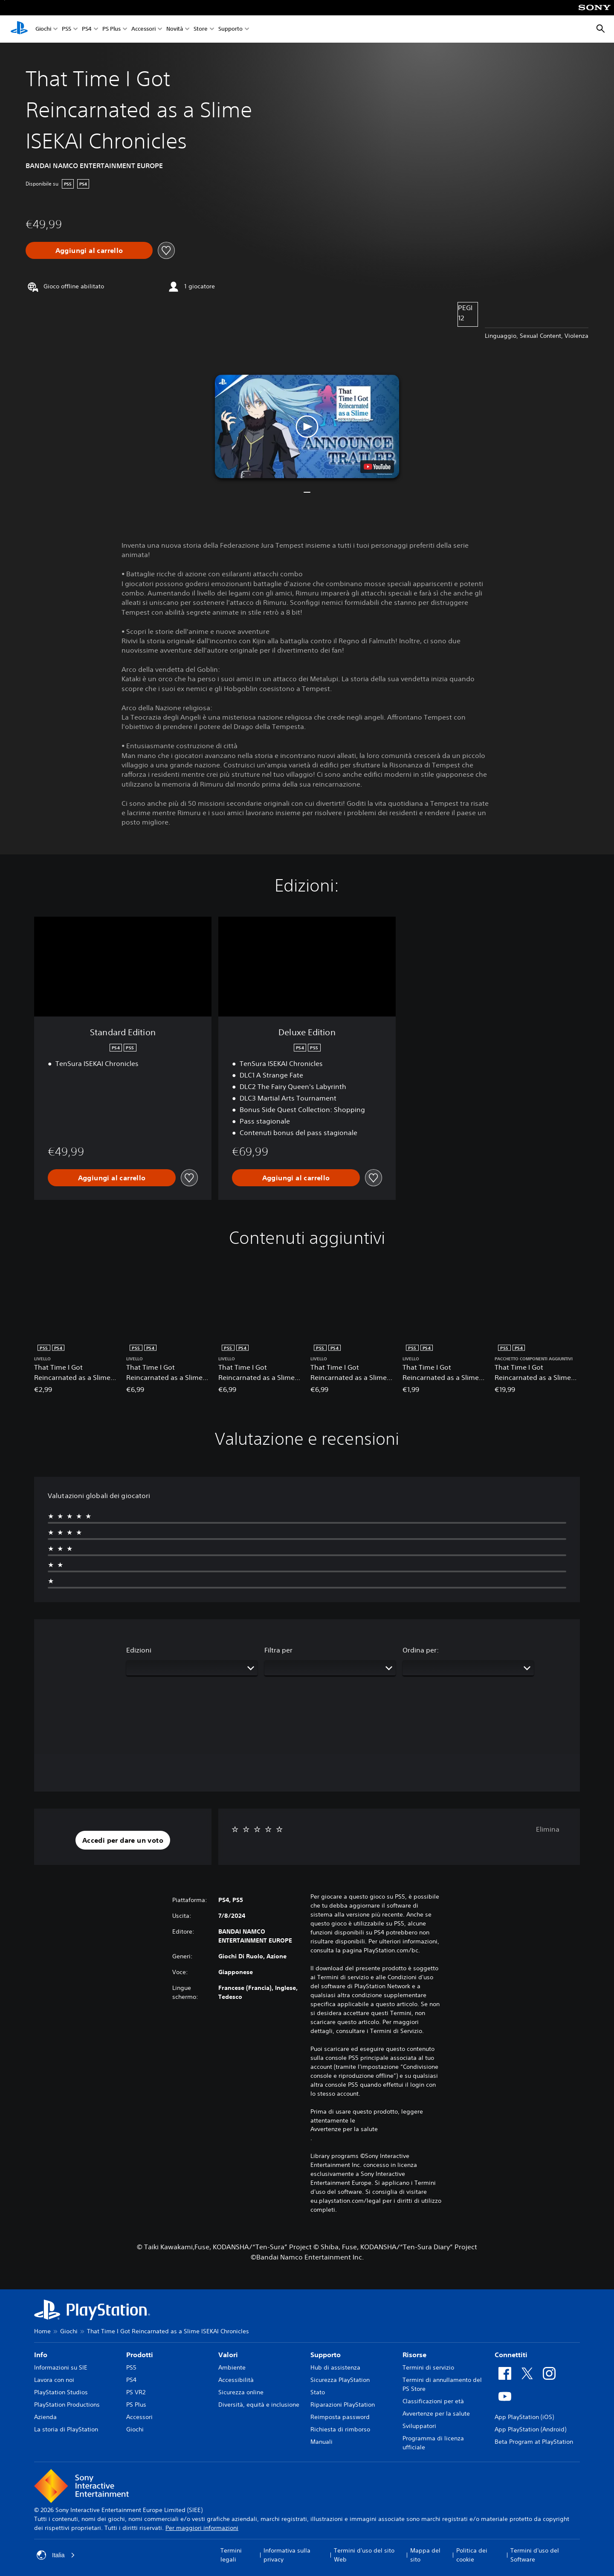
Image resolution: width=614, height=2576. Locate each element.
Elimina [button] (547, 1829)
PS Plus (111, 29)
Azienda (45, 2417)
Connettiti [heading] (511, 2354)
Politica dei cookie (471, 2555)
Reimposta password (340, 2417)
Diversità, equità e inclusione (258, 2404)
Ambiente (232, 2367)
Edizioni (138, 1650)
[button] (307, 426)
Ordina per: (421, 1650)
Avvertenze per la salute (344, 2129)
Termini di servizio (428, 2367)
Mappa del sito (425, 2555)
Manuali (321, 2441)
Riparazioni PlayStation (342, 2404)
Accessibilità (236, 2380)
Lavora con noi (54, 2380)
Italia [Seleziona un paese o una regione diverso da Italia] (56, 2555)
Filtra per (278, 1650)
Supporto (230, 29)
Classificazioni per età (433, 2401)
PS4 (87, 29)
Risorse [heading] (414, 2354)
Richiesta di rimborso (340, 2429)
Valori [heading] (228, 2354)
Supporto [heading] (325, 2354)
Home (42, 2331)
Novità (174, 29)
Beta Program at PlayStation (534, 2441)
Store (201, 29)
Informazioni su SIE (60, 2367)
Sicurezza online (241, 2392)
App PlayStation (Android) (530, 2429)
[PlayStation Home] (19, 29)
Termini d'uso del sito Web (364, 2555)
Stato (317, 2392)
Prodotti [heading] (139, 2354)
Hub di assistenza (335, 2367)
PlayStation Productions (67, 2404)
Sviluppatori (419, 2426)
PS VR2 (135, 2392)
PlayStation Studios (61, 2392)
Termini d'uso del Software (534, 2555)
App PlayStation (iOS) (524, 2417)
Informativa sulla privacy (287, 2555)
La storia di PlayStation (66, 2429)
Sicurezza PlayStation (340, 2380)
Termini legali (231, 2555)
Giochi (43, 29)
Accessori (143, 29)
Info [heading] (40, 2354)
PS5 (66, 29)
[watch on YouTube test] (377, 466)
